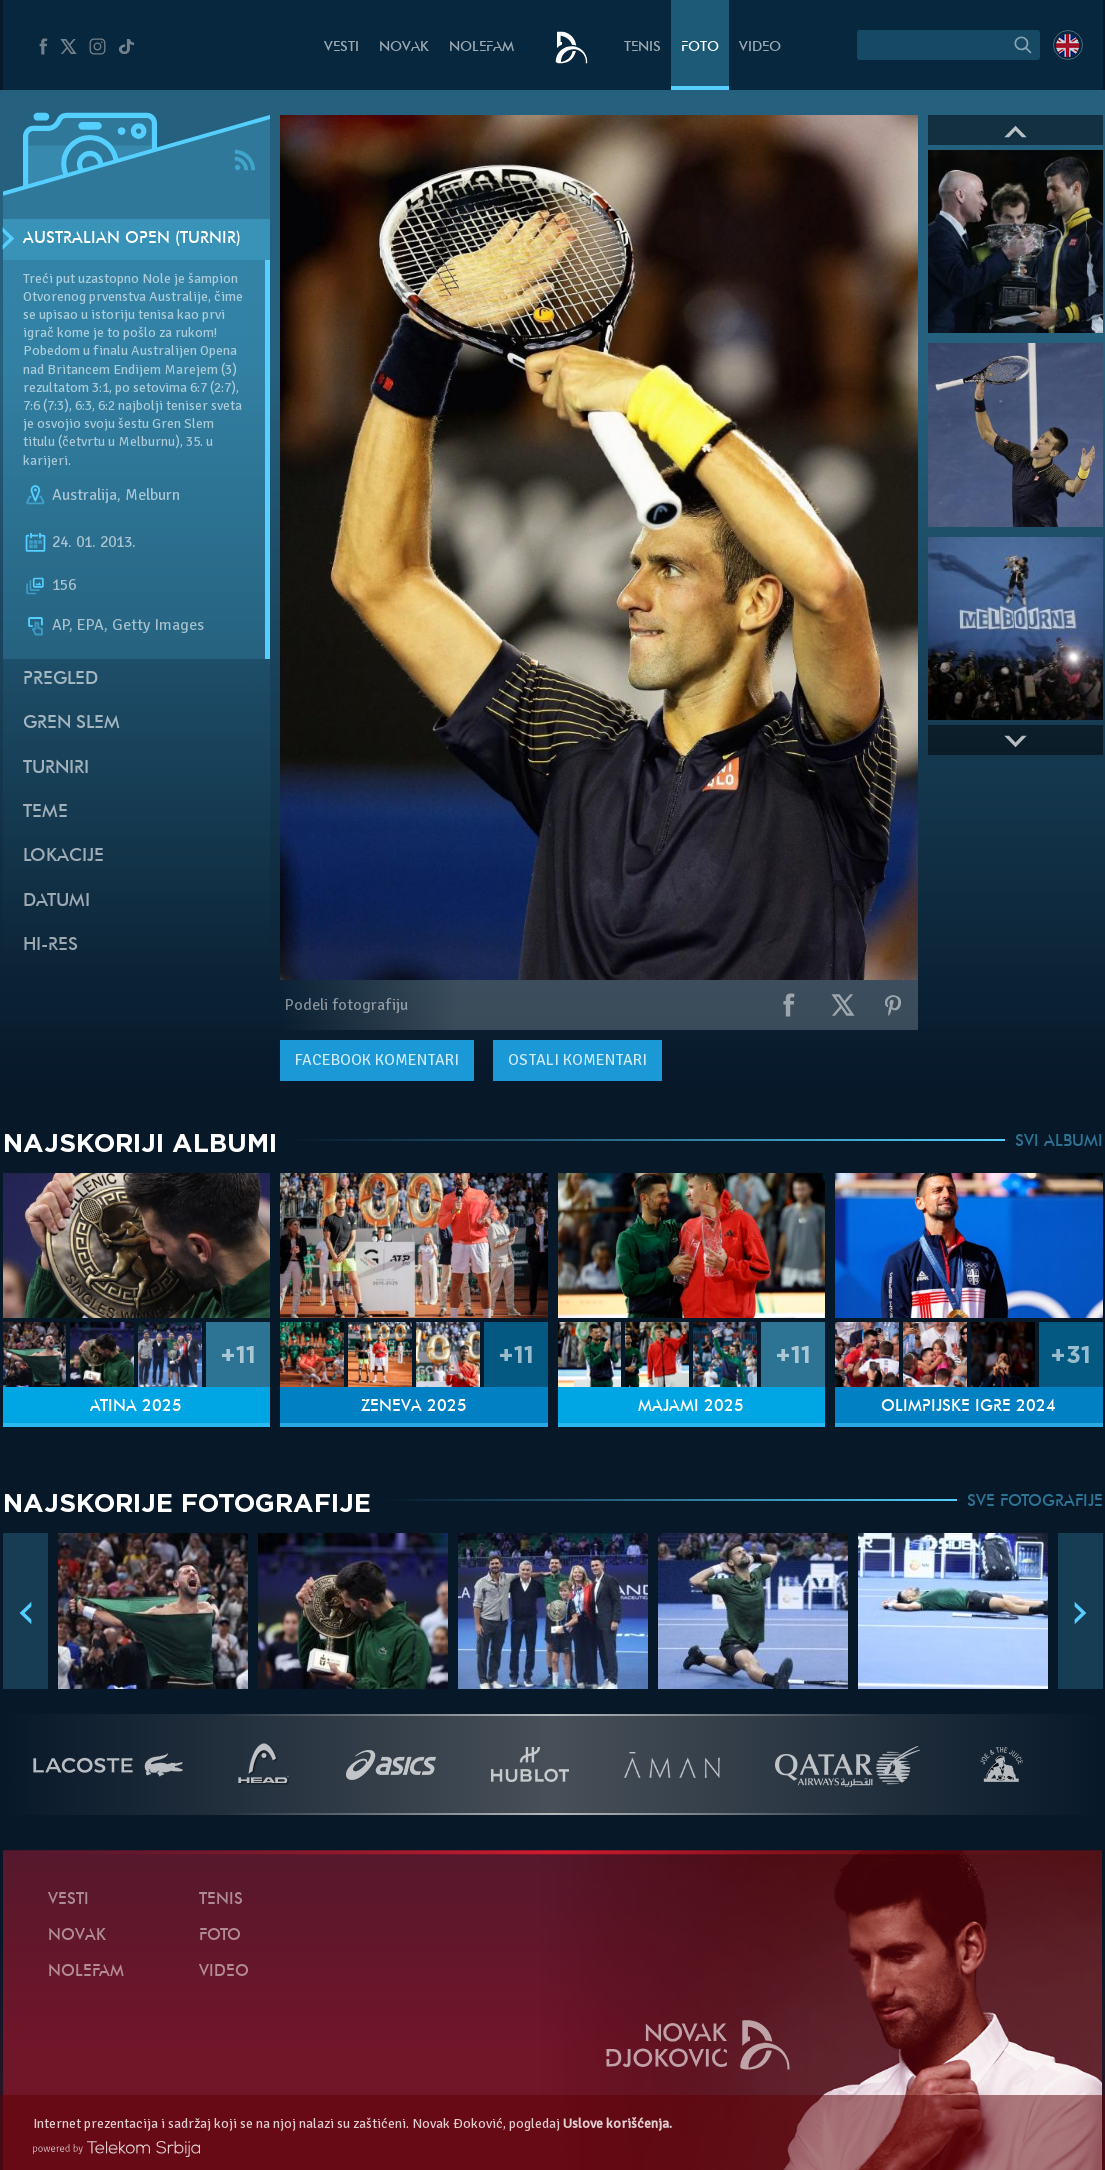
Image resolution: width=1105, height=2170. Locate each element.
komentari (377, 1060)
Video (760, 47)
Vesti (341, 47)
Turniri (56, 768)
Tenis (642, 47)
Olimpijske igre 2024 (968, 1407)
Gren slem (71, 723)
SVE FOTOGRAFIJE (1035, 1502)
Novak (404, 47)
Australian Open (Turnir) (132, 239)
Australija (84, 495)
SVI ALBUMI (1059, 1142)
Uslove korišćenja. (617, 2123)
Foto (700, 47)
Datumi (56, 901)
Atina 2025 (136, 1407)
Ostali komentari (577, 1060)
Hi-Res (50, 945)
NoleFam (481, 47)
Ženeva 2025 (414, 1407)
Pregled (60, 679)
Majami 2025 (691, 1407)
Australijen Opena (184, 350)
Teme (45, 812)
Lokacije (63, 856)
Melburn (152, 495)
